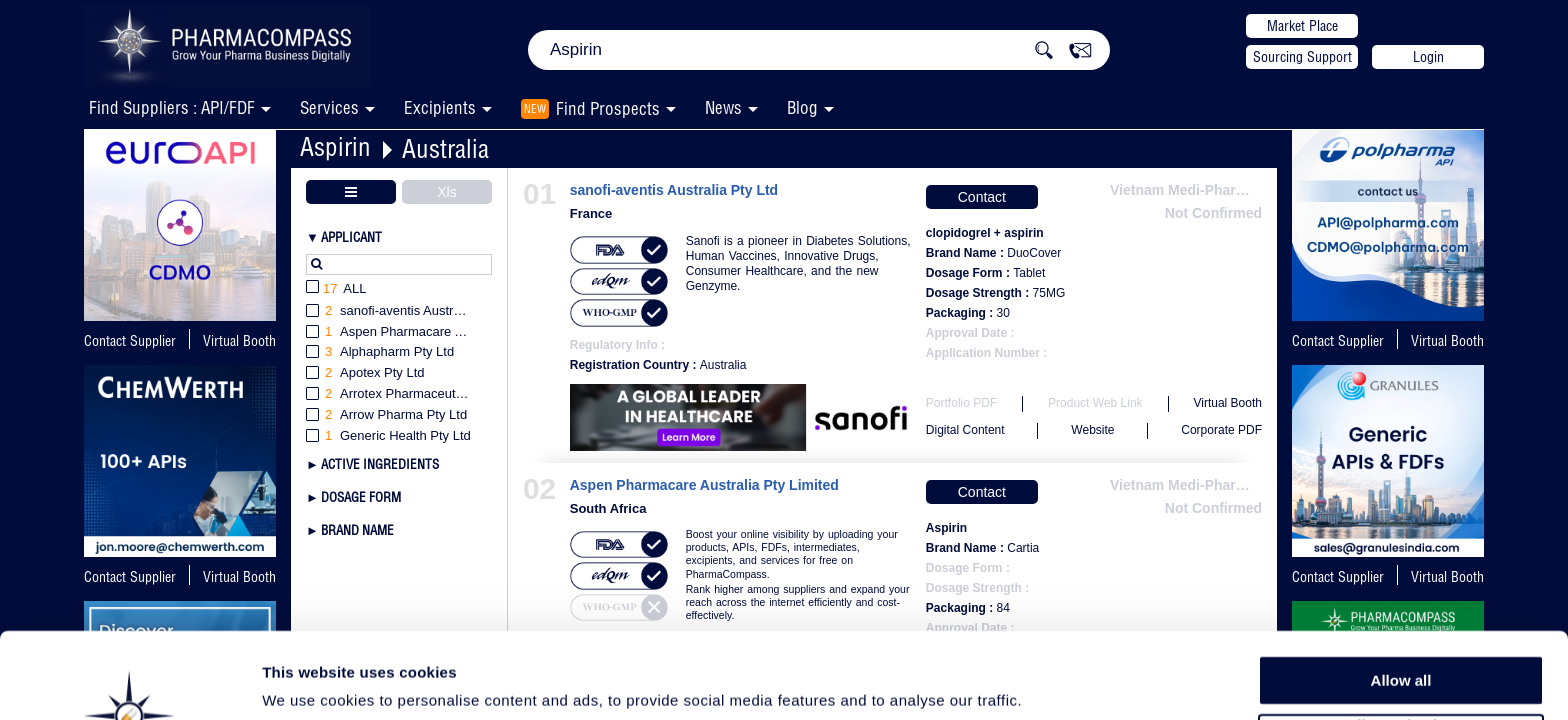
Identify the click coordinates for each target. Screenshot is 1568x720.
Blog (802, 107)
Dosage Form (361, 497)
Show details (1049, 681)
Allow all (1401, 599)
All (336, 289)
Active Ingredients (380, 464)
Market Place (1302, 26)
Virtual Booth (239, 341)
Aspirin (335, 146)
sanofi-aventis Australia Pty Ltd (674, 190)
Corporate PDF (1221, 430)
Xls (446, 192)
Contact (982, 197)
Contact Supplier (130, 341)
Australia (445, 148)
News (723, 107)
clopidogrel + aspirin (985, 233)
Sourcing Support (1302, 57)
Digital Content (965, 430)
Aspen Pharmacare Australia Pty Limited (704, 485)
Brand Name (357, 530)
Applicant (351, 237)
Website (1092, 430)
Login (1428, 57)
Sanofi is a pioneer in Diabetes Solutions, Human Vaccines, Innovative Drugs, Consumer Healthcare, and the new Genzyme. (798, 263)
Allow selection (1400, 645)
